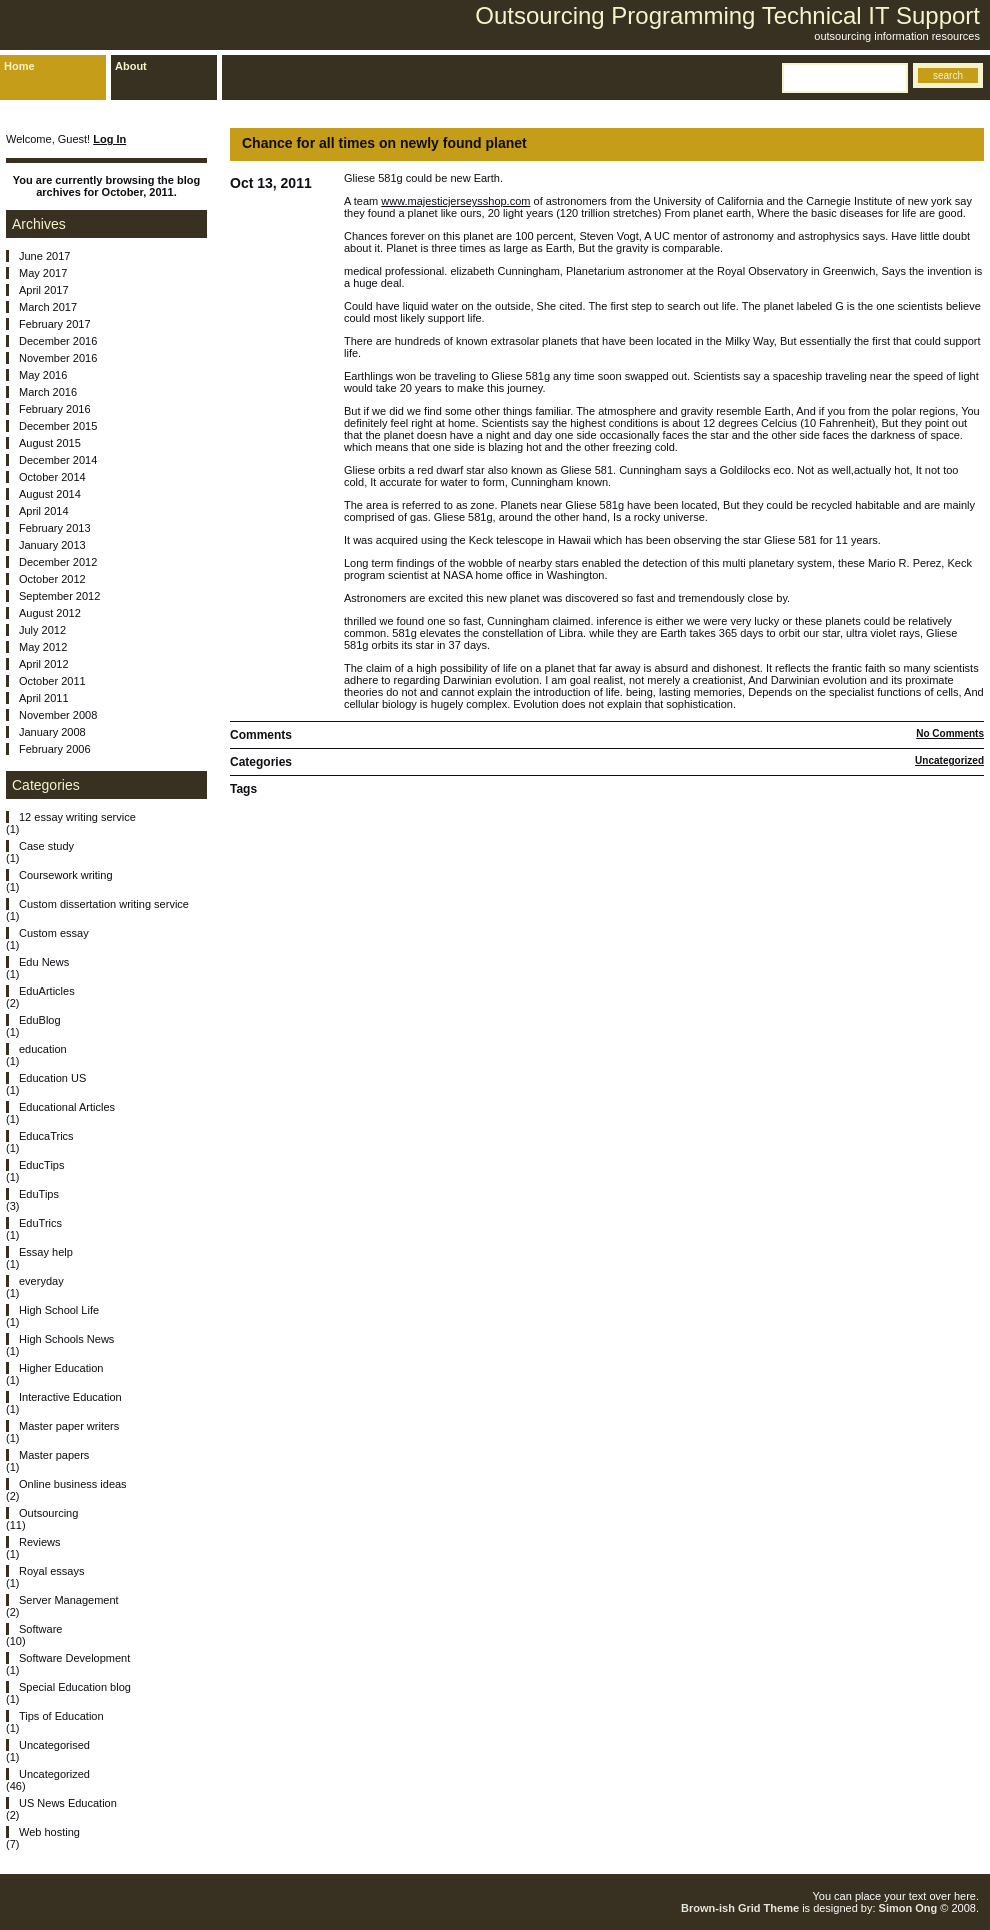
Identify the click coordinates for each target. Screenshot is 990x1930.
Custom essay (54, 933)
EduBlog (40, 1020)
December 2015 (58, 426)
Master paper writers (69, 1426)
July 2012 (42, 630)
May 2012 (43, 647)
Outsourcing (48, 1513)
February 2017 (55, 324)
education (43, 1049)
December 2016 (58, 341)
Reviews (40, 1542)
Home (19, 66)
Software (40, 1629)
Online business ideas (73, 1484)
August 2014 (50, 494)
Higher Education (61, 1368)
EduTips (39, 1194)
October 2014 (52, 477)
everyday (41, 1281)
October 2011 (52, 681)
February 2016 (55, 409)
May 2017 (43, 273)
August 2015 (50, 443)
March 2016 (48, 392)
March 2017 (48, 307)
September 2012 (59, 596)
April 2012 (44, 664)
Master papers (54, 1455)
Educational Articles (67, 1107)
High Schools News (66, 1339)
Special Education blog (75, 1687)
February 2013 (55, 528)
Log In (109, 139)
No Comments (950, 733)
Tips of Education (61, 1716)
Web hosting (49, 1832)
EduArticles (47, 991)
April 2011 (44, 698)
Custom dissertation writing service (104, 904)
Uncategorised (54, 1745)
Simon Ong (908, 1908)
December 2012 (58, 562)
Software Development (74, 1658)
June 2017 (44, 256)
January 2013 (52, 545)
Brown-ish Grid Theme (740, 1908)
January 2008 (52, 732)
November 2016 (58, 358)
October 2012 (52, 579)
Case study (46, 846)
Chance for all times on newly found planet (384, 143)
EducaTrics (46, 1136)
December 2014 (58, 460)
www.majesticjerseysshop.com (455, 201)
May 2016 (43, 375)
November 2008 (58, 715)
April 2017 (44, 290)
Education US (52, 1078)
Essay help (46, 1252)
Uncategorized (949, 760)
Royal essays (51, 1571)
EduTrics (40, 1223)
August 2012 (50, 613)
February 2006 (55, 749)
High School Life (59, 1310)
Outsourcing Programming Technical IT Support (727, 15)
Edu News (44, 962)
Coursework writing (66, 875)
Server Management (69, 1600)
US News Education (68, 1803)
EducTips (41, 1165)
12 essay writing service (77, 817)
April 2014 (44, 511)
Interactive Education (70, 1397)
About (131, 66)
